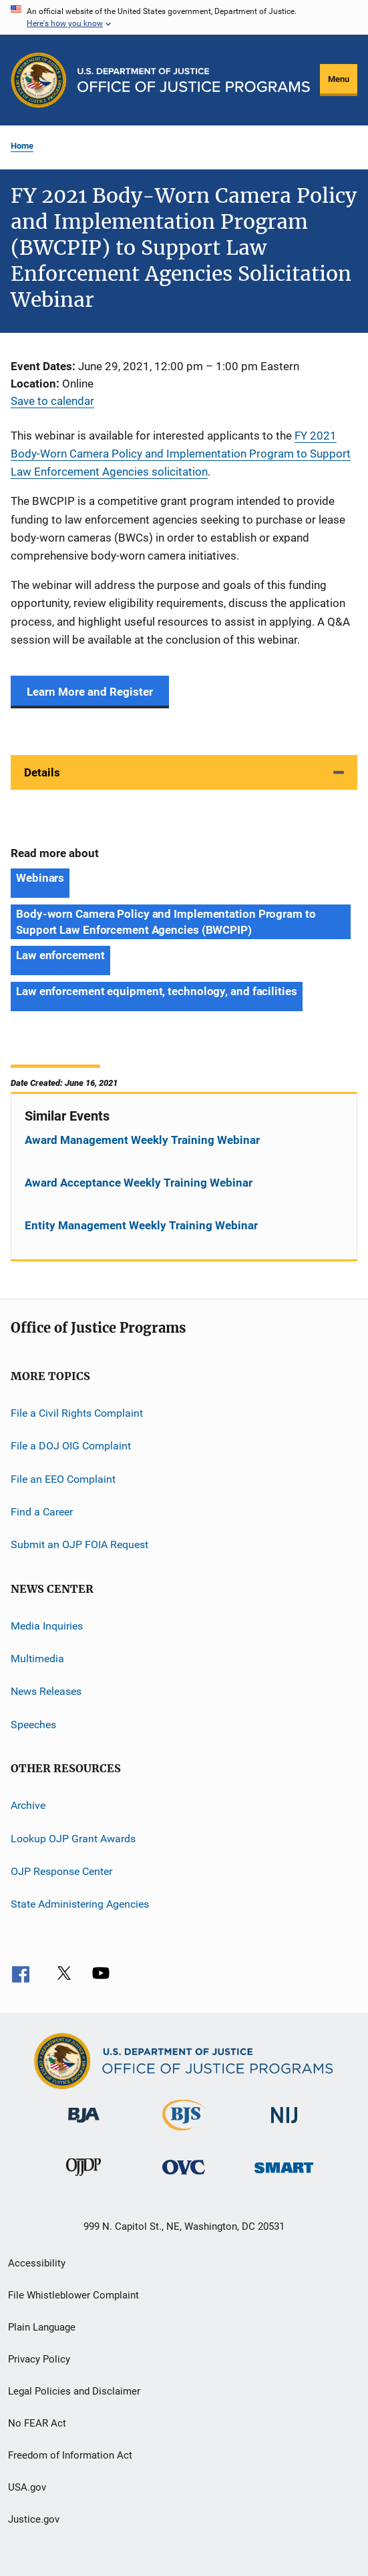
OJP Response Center (61, 1871)
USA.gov (27, 2487)
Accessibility (36, 2263)
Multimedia (37, 1658)
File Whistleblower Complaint (73, 2295)
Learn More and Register (90, 691)
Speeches (33, 1724)
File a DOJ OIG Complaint (71, 1445)
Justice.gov (33, 2519)
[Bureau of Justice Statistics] (184, 2133)
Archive (28, 1805)
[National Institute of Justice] (284, 2125)
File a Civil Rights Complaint (77, 1413)
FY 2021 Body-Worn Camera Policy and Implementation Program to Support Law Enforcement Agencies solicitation (181, 453)
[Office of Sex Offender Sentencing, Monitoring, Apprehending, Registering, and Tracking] (283, 2175)
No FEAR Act (37, 2423)
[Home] (193, 80)
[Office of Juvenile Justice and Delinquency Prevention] (83, 2178)
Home (22, 146)
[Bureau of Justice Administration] (84, 2125)
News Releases (46, 1691)
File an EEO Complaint (63, 1478)
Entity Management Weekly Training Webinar (141, 1225)
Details (42, 772)
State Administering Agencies (80, 1904)
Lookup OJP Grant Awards (73, 1838)
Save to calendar (52, 401)
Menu (338, 79)
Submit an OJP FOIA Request (79, 1544)
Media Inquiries (47, 1626)
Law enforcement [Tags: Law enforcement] (60, 955)
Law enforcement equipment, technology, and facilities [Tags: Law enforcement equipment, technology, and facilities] (156, 991)
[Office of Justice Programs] (39, 80)
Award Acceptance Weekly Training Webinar (138, 1182)
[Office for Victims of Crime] (183, 2176)
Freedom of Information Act (70, 2455)
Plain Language (41, 2327)
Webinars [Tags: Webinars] (40, 877)
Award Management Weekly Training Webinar (142, 1140)
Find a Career (42, 1511)
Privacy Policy (39, 2359)
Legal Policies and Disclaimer (74, 2391)
